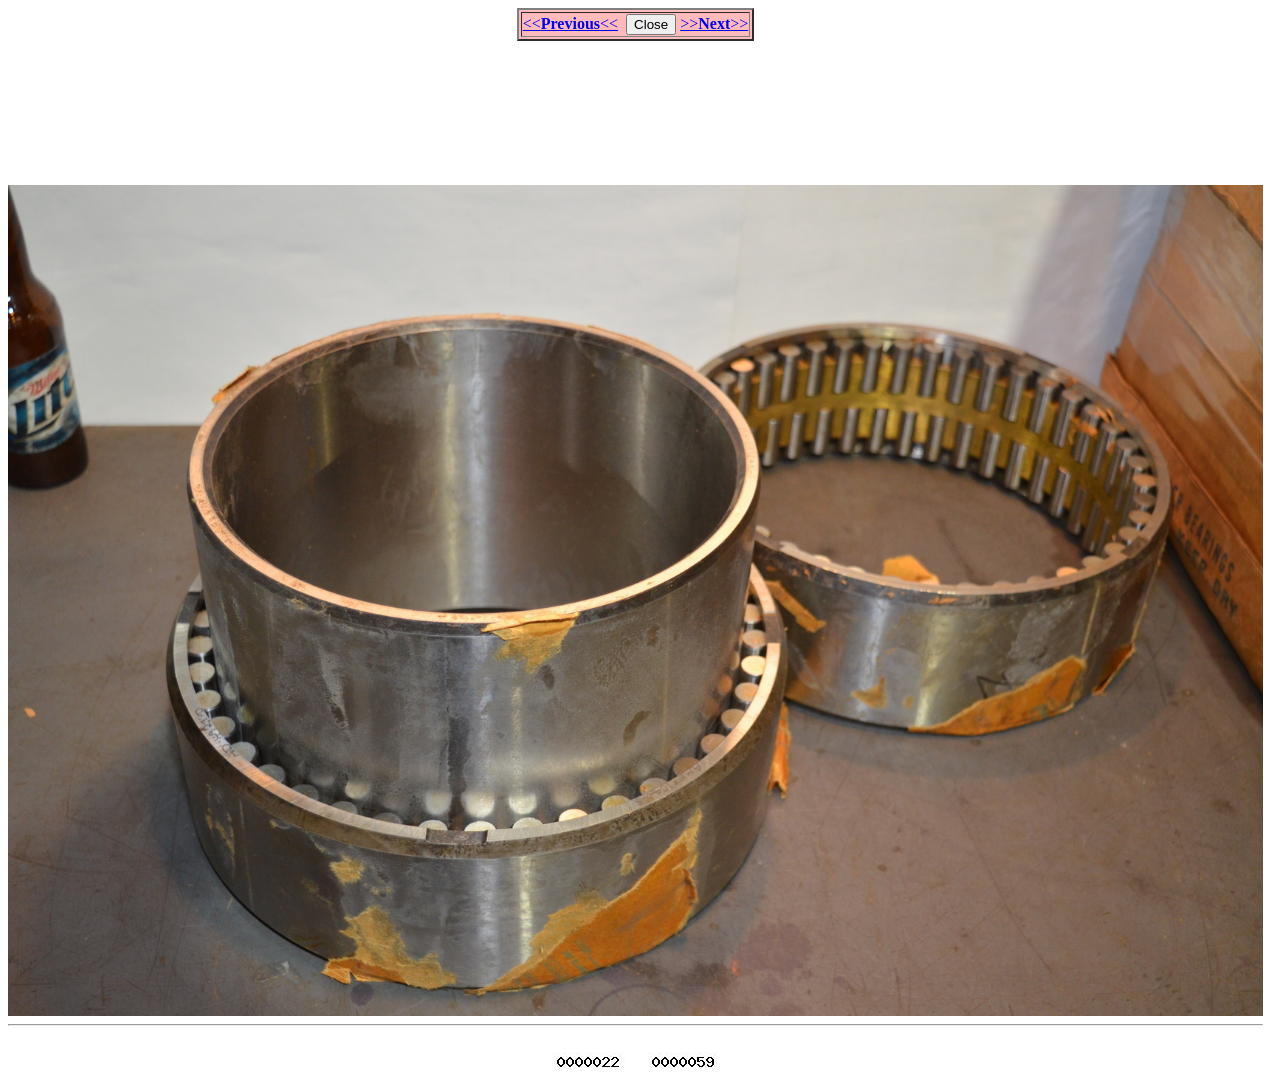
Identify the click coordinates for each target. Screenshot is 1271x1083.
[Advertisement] (636, 104)
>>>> (714, 23)
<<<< (570, 23)
